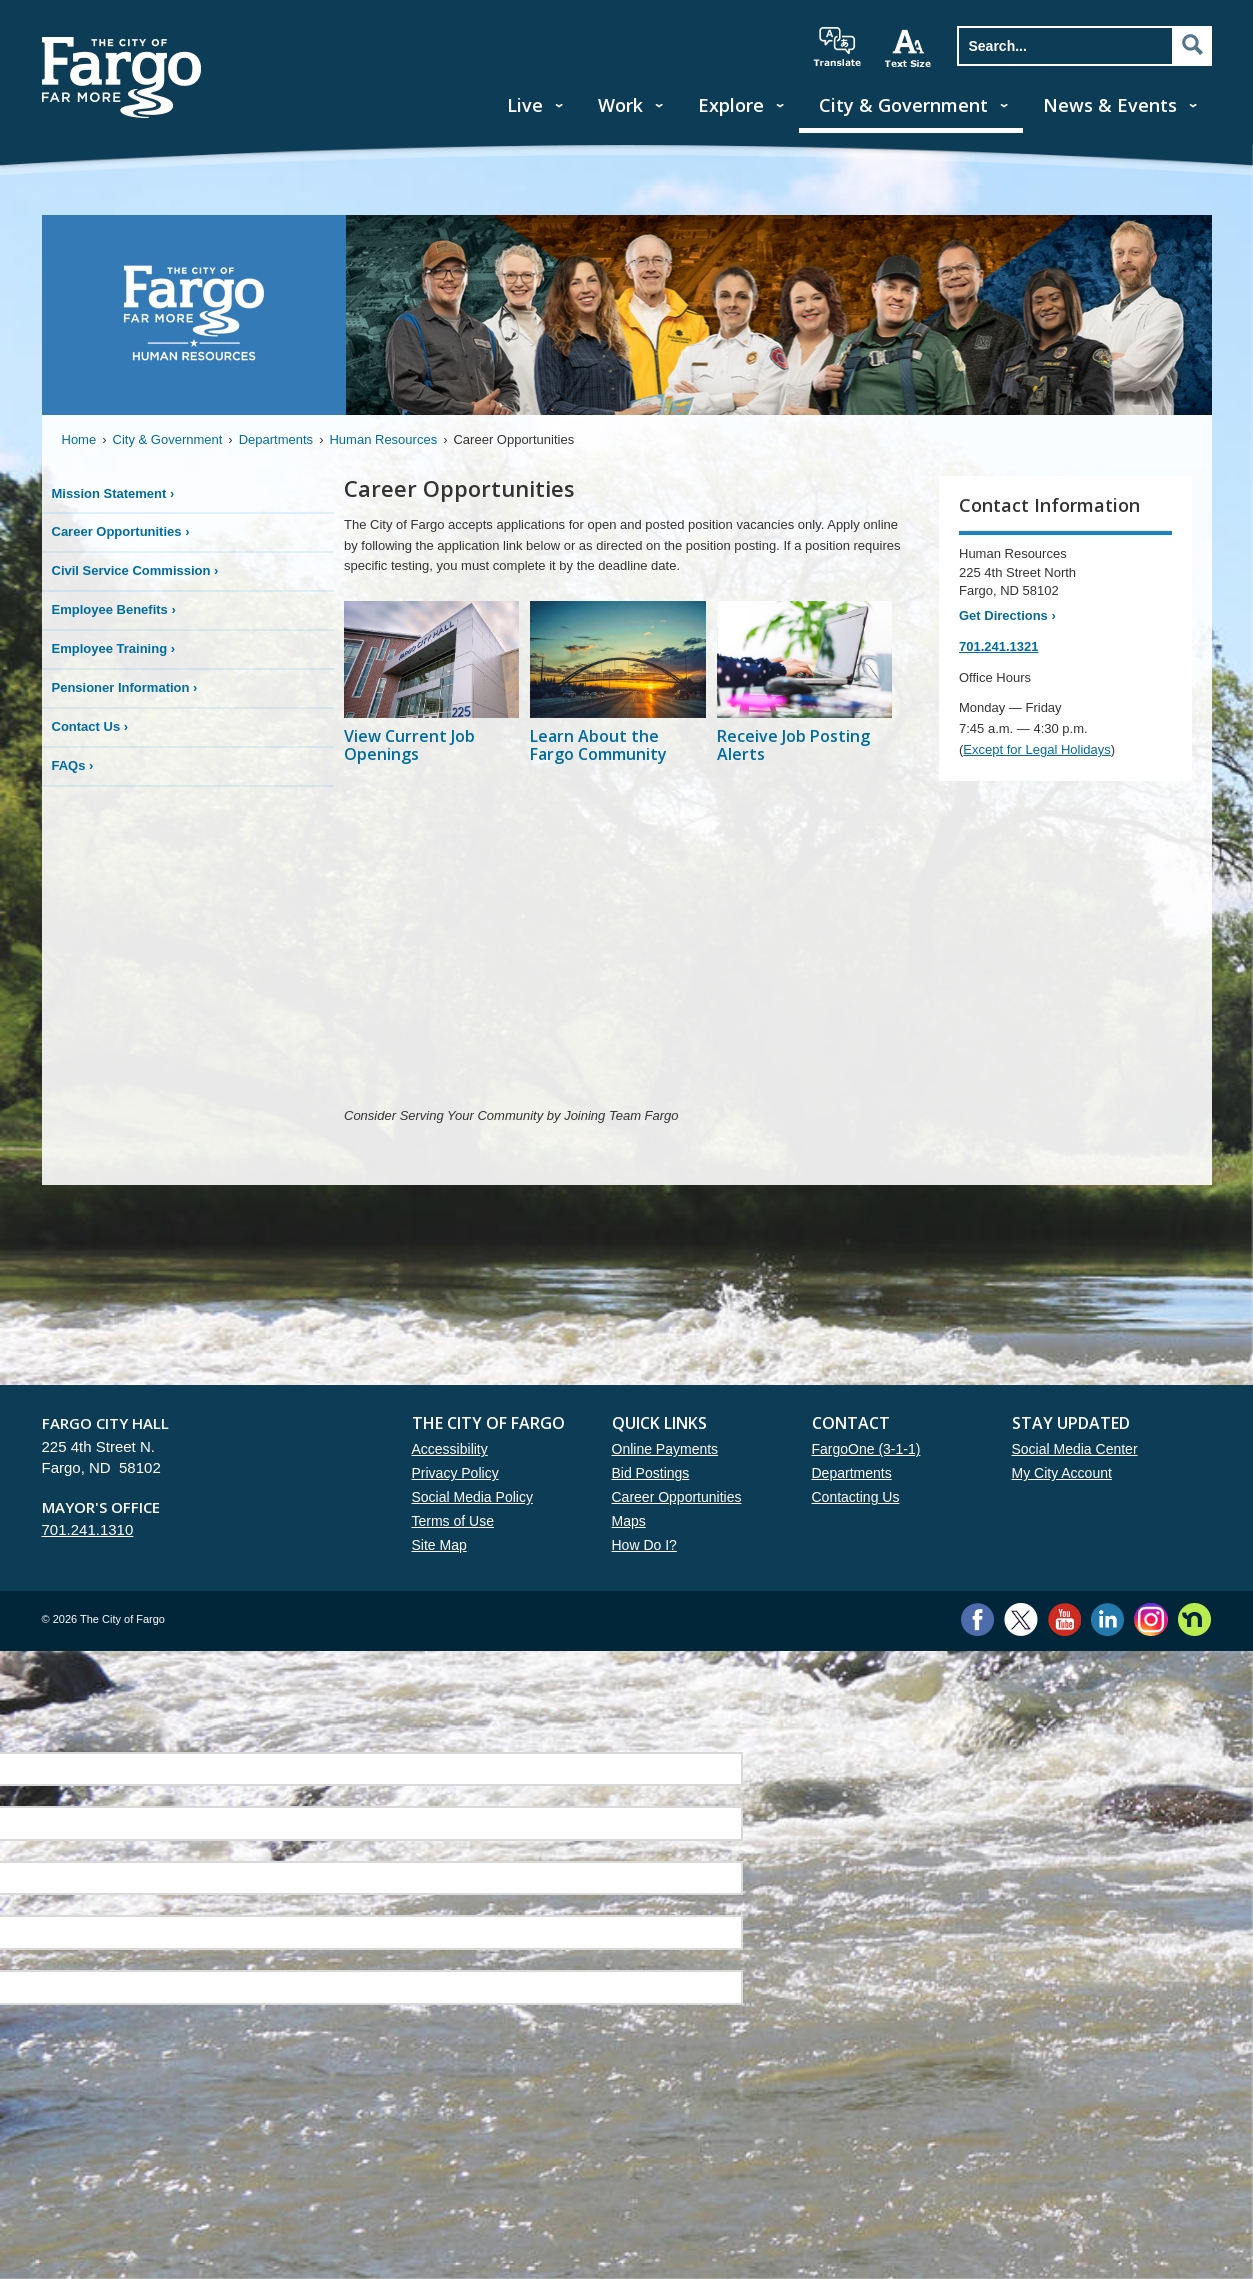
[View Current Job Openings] (431, 694)
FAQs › (73, 765)
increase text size (909, 48)
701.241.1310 (88, 1529)
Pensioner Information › (125, 687)
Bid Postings (651, 1473)
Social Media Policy (472, 1497)
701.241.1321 (999, 646)
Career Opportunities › (121, 531)
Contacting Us (856, 1497)
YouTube (1064, 1619)
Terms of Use (453, 1521)
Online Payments (665, 1449)
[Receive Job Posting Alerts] (804, 694)
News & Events (1110, 105)
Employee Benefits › (114, 609)
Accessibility (450, 1449)
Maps (629, 1521)
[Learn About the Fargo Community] (617, 694)
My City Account (1062, 1473)
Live (525, 105)
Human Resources (383, 439)
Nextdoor (1194, 1619)
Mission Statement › (113, 493)
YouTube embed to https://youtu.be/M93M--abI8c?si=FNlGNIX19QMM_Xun (626, 947)
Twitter (1021, 1619)
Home (79, 439)
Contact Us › (90, 726)
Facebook (977, 1619)
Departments (276, 439)
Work (620, 105)
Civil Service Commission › (135, 570)
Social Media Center (1075, 1449)
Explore (731, 105)
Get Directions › (1007, 615)
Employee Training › (114, 648)
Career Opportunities (677, 1497)
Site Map (439, 1545)
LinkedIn (1107, 1619)
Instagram (1150, 1619)
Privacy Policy (455, 1473)
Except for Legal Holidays (1036, 749)
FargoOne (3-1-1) (866, 1449)
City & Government (903, 105)
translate (837, 47)
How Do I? (644, 1545)
